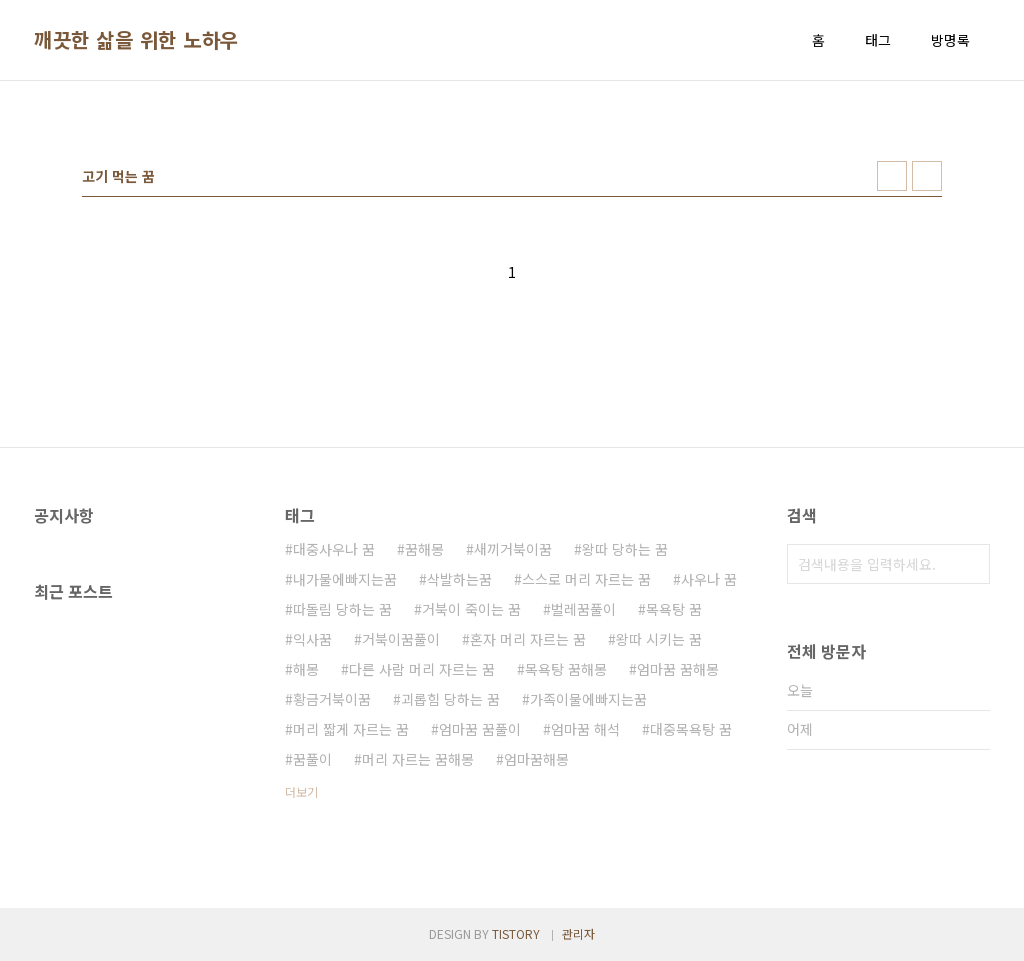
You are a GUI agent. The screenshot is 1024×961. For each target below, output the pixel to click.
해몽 (306, 669)
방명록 (950, 40)
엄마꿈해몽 (536, 759)
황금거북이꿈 (332, 699)
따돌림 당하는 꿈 (342, 609)
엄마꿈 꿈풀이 (480, 729)
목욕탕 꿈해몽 (566, 669)
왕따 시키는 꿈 (659, 639)
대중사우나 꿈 (334, 549)
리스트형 (927, 176)
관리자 (578, 933)
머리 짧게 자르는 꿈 (351, 729)
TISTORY (516, 933)
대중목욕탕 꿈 (691, 729)
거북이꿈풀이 (401, 639)
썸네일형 (892, 176)
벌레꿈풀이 (583, 609)
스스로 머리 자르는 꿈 (586, 579)
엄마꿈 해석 (585, 729)
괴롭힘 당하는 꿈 (450, 699)
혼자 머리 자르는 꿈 (528, 639)
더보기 (301, 791)
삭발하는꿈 (459, 579)
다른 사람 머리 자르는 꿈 (422, 669)
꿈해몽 (424, 549)
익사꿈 (312, 639)
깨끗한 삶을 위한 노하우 (136, 40)
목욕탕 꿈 (674, 609)
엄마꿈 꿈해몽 (678, 669)
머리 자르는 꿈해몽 (418, 759)
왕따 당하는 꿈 (625, 549)
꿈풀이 (312, 759)
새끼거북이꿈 (513, 549)
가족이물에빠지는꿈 (588, 699)
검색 (970, 564)
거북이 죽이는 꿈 (471, 609)
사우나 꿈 (709, 579)
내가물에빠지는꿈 (345, 579)
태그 (878, 40)
